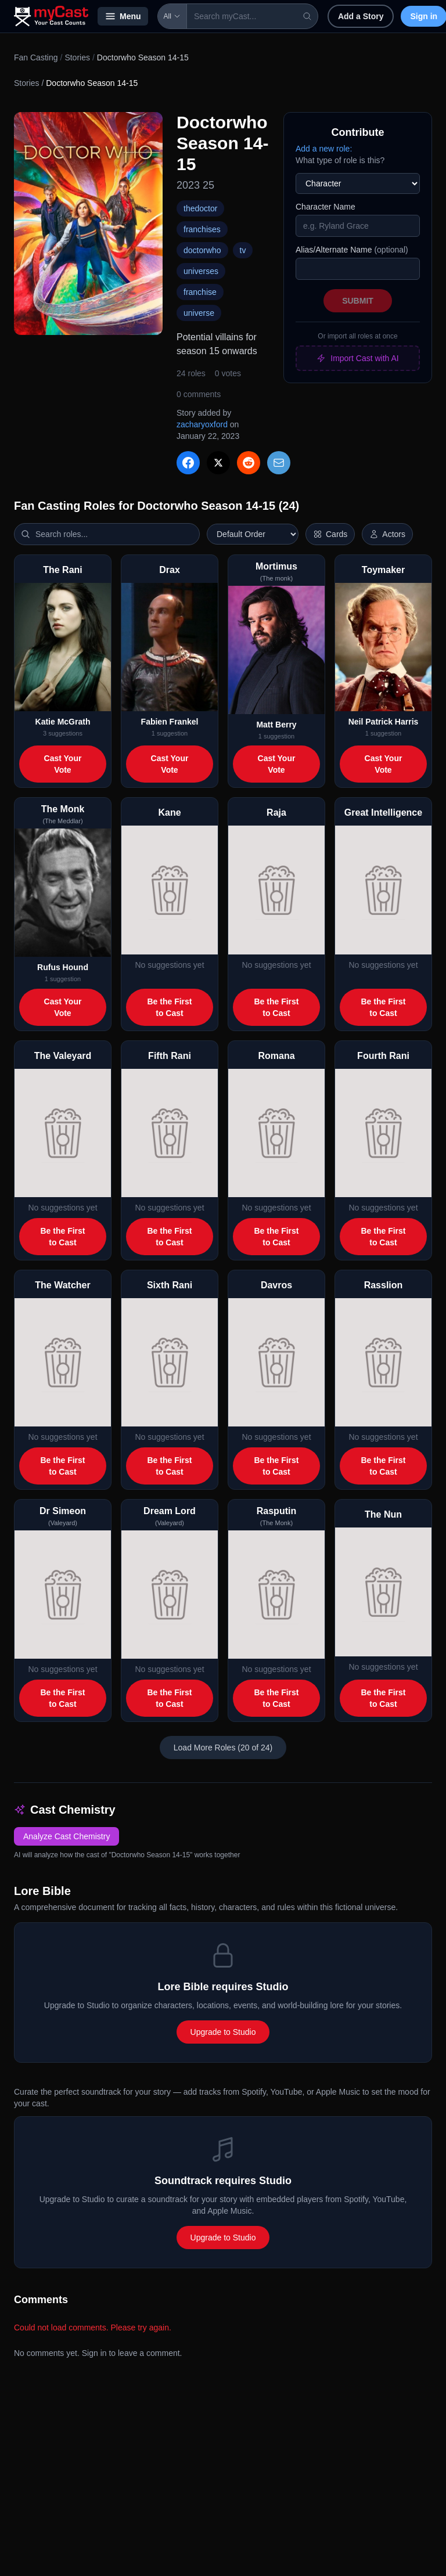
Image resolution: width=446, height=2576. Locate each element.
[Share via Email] (278, 462)
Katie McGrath (63, 721)
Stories (77, 57)
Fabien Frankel (170, 721)
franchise (200, 292)
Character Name (325, 206)
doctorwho (202, 250)
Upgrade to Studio (223, 2032)
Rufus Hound (62, 967)
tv (243, 250)
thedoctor (200, 208)
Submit (357, 300)
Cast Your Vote (63, 764)
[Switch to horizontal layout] (330, 534)
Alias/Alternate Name (352, 249)
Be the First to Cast (169, 1007)
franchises (202, 229)
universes (201, 271)
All (172, 16)
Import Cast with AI (357, 358)
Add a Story (361, 16)
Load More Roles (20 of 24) (223, 1747)
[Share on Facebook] (188, 462)
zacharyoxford (202, 424)
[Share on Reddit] (248, 462)
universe (199, 313)
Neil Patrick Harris (383, 721)
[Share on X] (218, 462)
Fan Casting (35, 57)
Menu (123, 16)
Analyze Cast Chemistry (66, 1836)
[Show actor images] (387, 534)
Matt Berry (276, 724)
